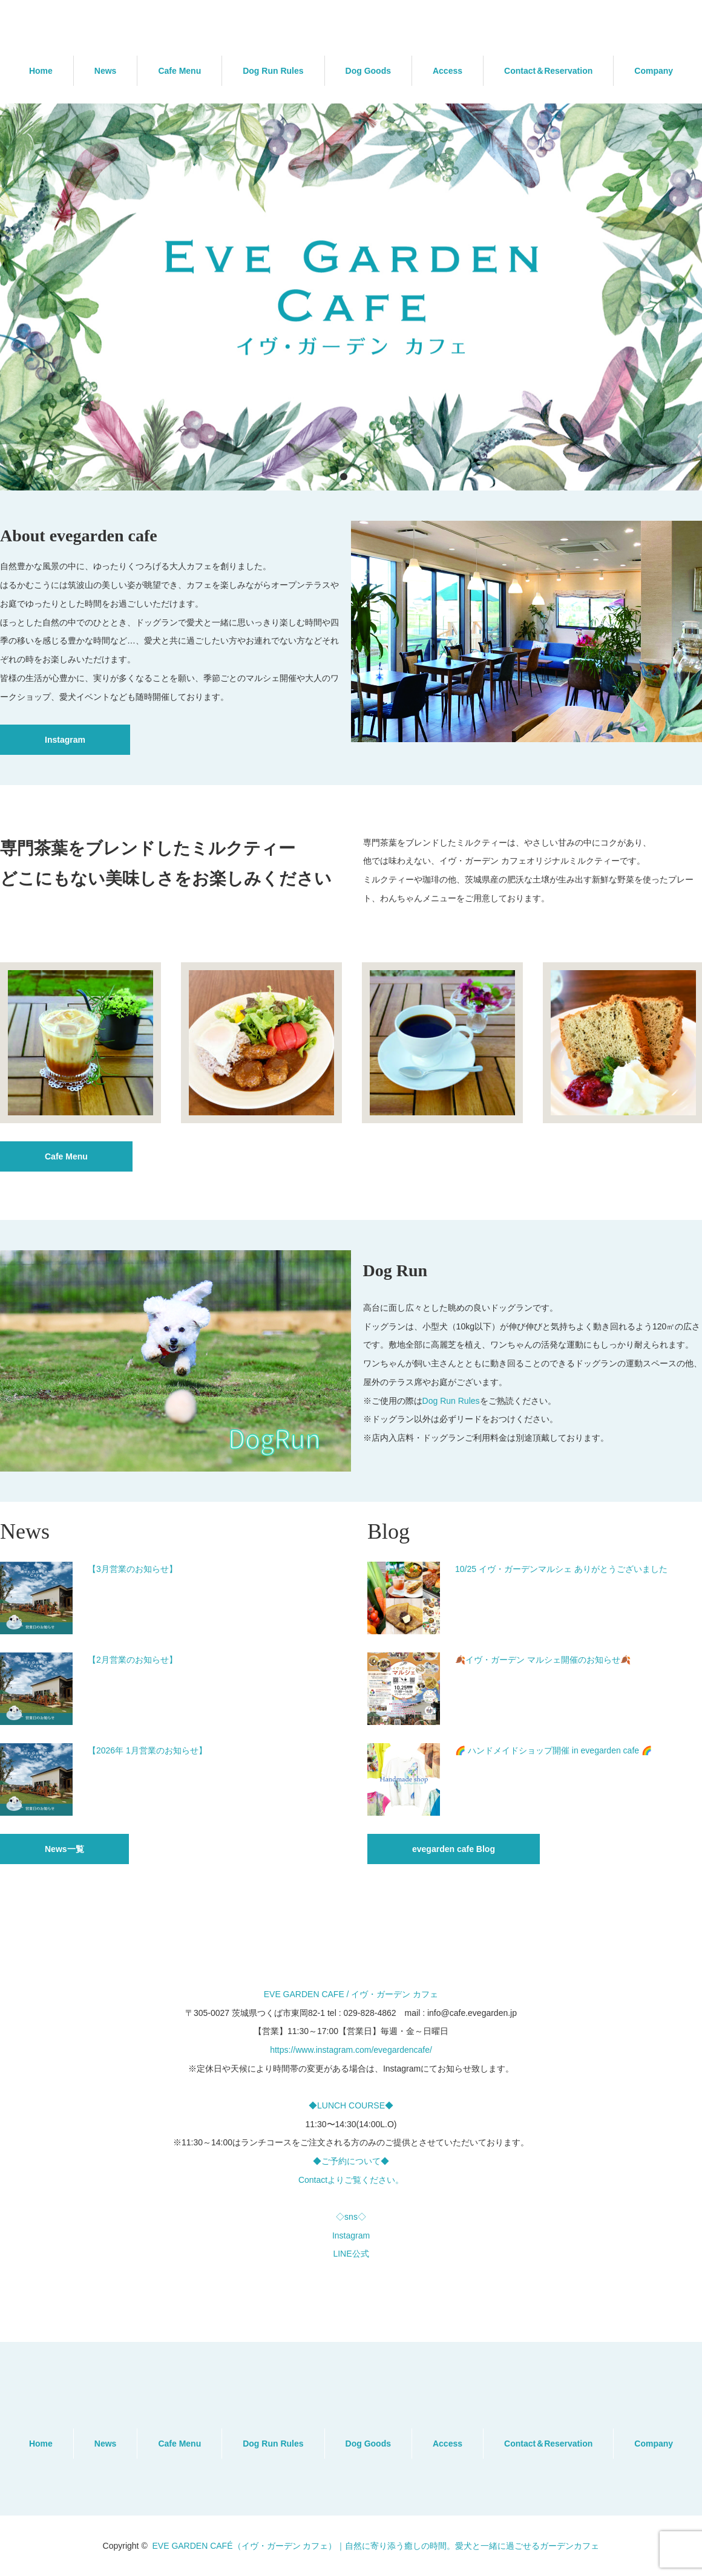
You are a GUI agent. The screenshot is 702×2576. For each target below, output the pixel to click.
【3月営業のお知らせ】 (132, 1569)
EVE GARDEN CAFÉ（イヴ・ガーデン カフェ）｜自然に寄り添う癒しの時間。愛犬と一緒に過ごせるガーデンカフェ (375, 2546)
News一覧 (64, 1849)
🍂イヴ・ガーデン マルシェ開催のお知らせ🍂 (543, 1660)
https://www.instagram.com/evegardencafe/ (351, 2050)
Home (41, 71)
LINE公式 (351, 2253)
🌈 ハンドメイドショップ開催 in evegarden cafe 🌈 (553, 1750)
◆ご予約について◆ (351, 2161)
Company (653, 71)
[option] (351, 297)
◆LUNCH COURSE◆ (351, 2105)
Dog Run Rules (273, 71)
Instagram (65, 740)
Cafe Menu (179, 71)
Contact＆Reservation (548, 71)
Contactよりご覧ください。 (351, 2180)
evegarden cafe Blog (453, 1849)
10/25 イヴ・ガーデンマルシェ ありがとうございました (561, 1569)
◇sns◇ (351, 2217)
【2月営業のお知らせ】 (132, 1660)
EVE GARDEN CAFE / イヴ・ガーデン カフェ (351, 1994)
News (105, 71)
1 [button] (343, 476)
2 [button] (358, 476)
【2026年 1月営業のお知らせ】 (147, 1750)
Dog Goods (368, 71)
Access (447, 71)
